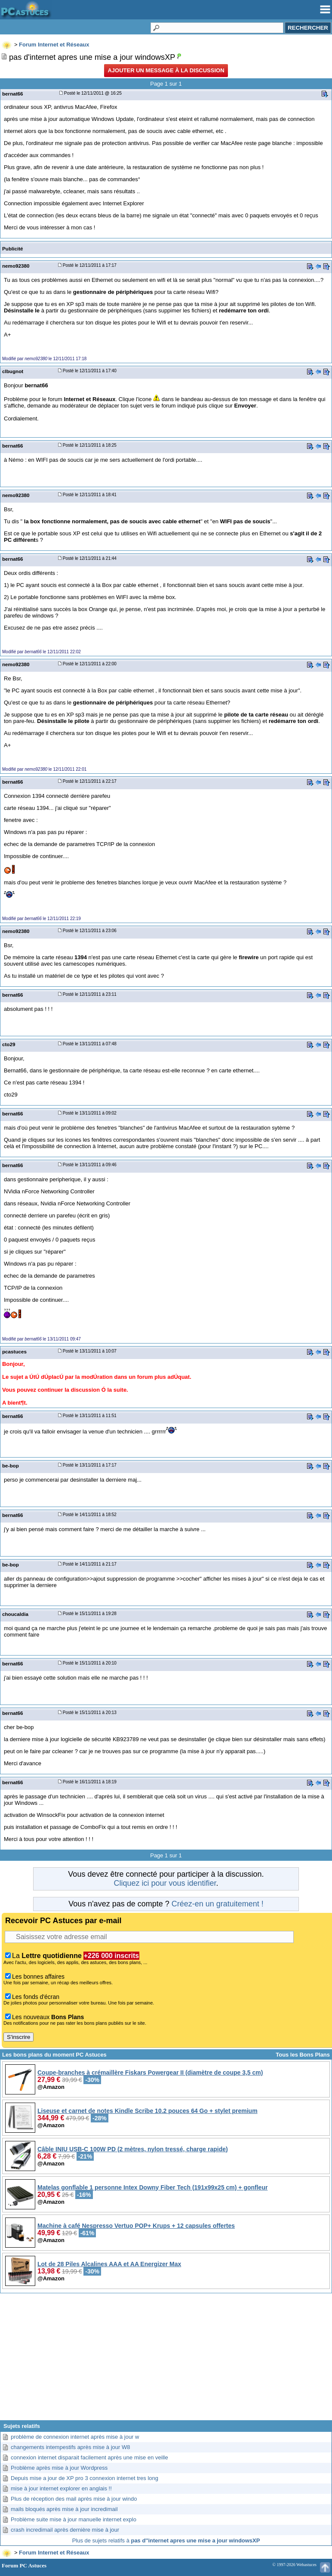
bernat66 (12, 93)
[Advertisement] (166, 2360)
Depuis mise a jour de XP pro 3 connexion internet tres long (84, 2478)
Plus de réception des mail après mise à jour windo (74, 2499)
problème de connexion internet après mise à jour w (75, 2437)
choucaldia (15, 1614)
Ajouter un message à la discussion (166, 70)
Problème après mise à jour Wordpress (59, 2468)
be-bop (10, 1465)
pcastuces (14, 1351)
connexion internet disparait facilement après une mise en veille (89, 2457)
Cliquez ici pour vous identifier (165, 1883)
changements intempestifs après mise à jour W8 (70, 2447)
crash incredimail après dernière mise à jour (65, 2530)
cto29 (8, 1044)
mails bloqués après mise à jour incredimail (64, 2509)
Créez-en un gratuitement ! (218, 1904)
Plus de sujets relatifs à (166, 2540)
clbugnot (12, 371)
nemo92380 (16, 266)
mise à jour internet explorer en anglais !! (61, 2488)
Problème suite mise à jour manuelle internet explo (73, 2519)
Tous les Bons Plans (303, 2054)
